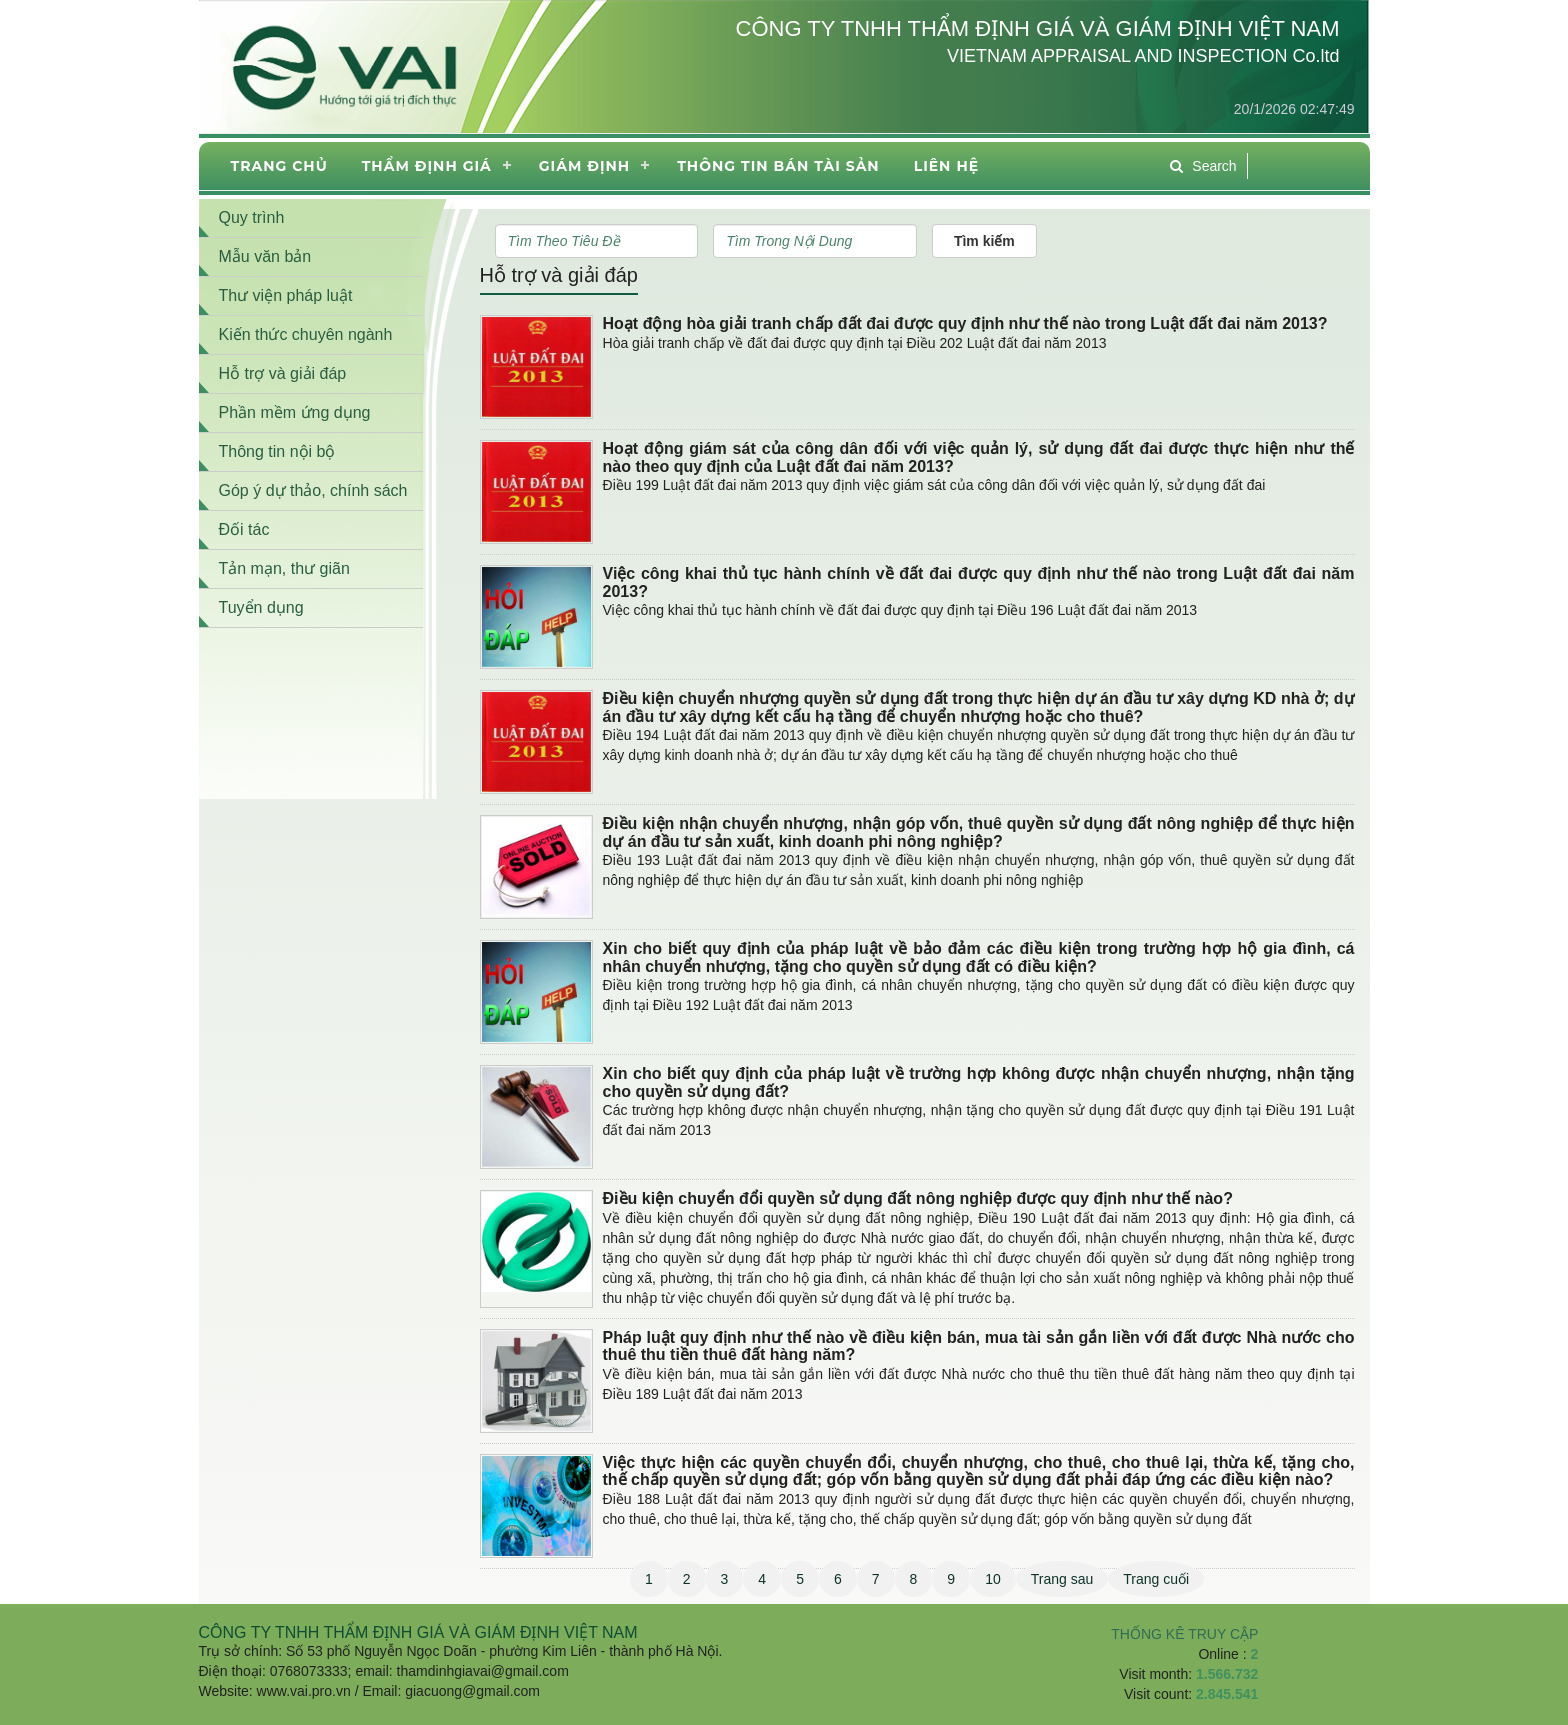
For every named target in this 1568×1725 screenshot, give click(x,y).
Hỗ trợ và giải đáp (559, 275)
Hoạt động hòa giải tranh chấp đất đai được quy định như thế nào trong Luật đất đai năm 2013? (965, 323)
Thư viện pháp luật (286, 295)
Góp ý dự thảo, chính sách (313, 490)
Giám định (584, 166)
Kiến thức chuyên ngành (306, 334)
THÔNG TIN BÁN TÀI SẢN (778, 166)
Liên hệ (946, 166)
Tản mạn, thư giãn (284, 568)
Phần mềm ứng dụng (295, 412)
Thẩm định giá (427, 166)
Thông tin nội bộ (277, 451)
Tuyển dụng (261, 607)
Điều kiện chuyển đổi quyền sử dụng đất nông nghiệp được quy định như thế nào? (918, 1198)
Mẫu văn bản (265, 256)
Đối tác (244, 529)
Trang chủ (279, 166)
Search (1203, 166)
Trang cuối (1156, 1579)
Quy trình (252, 217)
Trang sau (1062, 1579)
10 (993, 1579)
